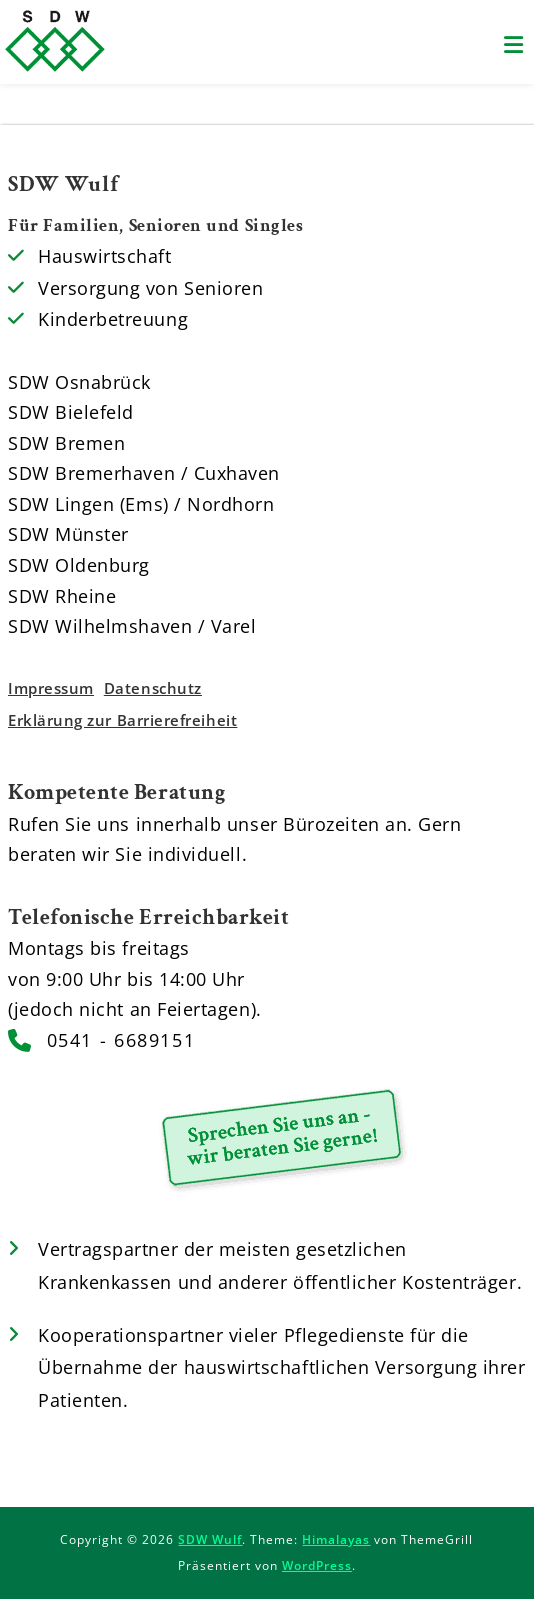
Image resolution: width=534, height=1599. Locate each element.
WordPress (317, 1565)
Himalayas (336, 1539)
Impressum (51, 688)
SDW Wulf (210, 1539)
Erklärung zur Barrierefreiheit (122, 720)
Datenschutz (153, 688)
